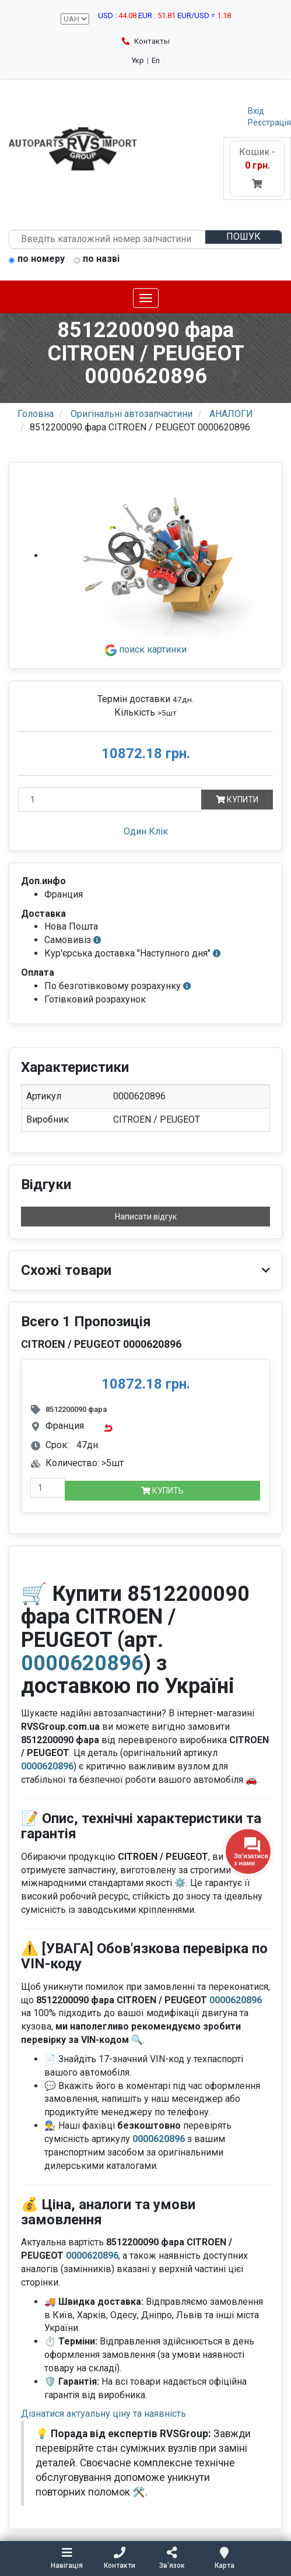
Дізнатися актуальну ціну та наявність (103, 2413)
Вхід (256, 110)
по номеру (37, 259)
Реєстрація (269, 122)
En (156, 60)
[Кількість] (110, 799)
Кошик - (257, 167)
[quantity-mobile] (47, 1488)
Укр (137, 60)
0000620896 (82, 1663)
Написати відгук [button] (146, 1216)
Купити (237, 799)
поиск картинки (146, 649)
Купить (162, 1490)
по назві (97, 259)
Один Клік (146, 831)
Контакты (146, 41)
